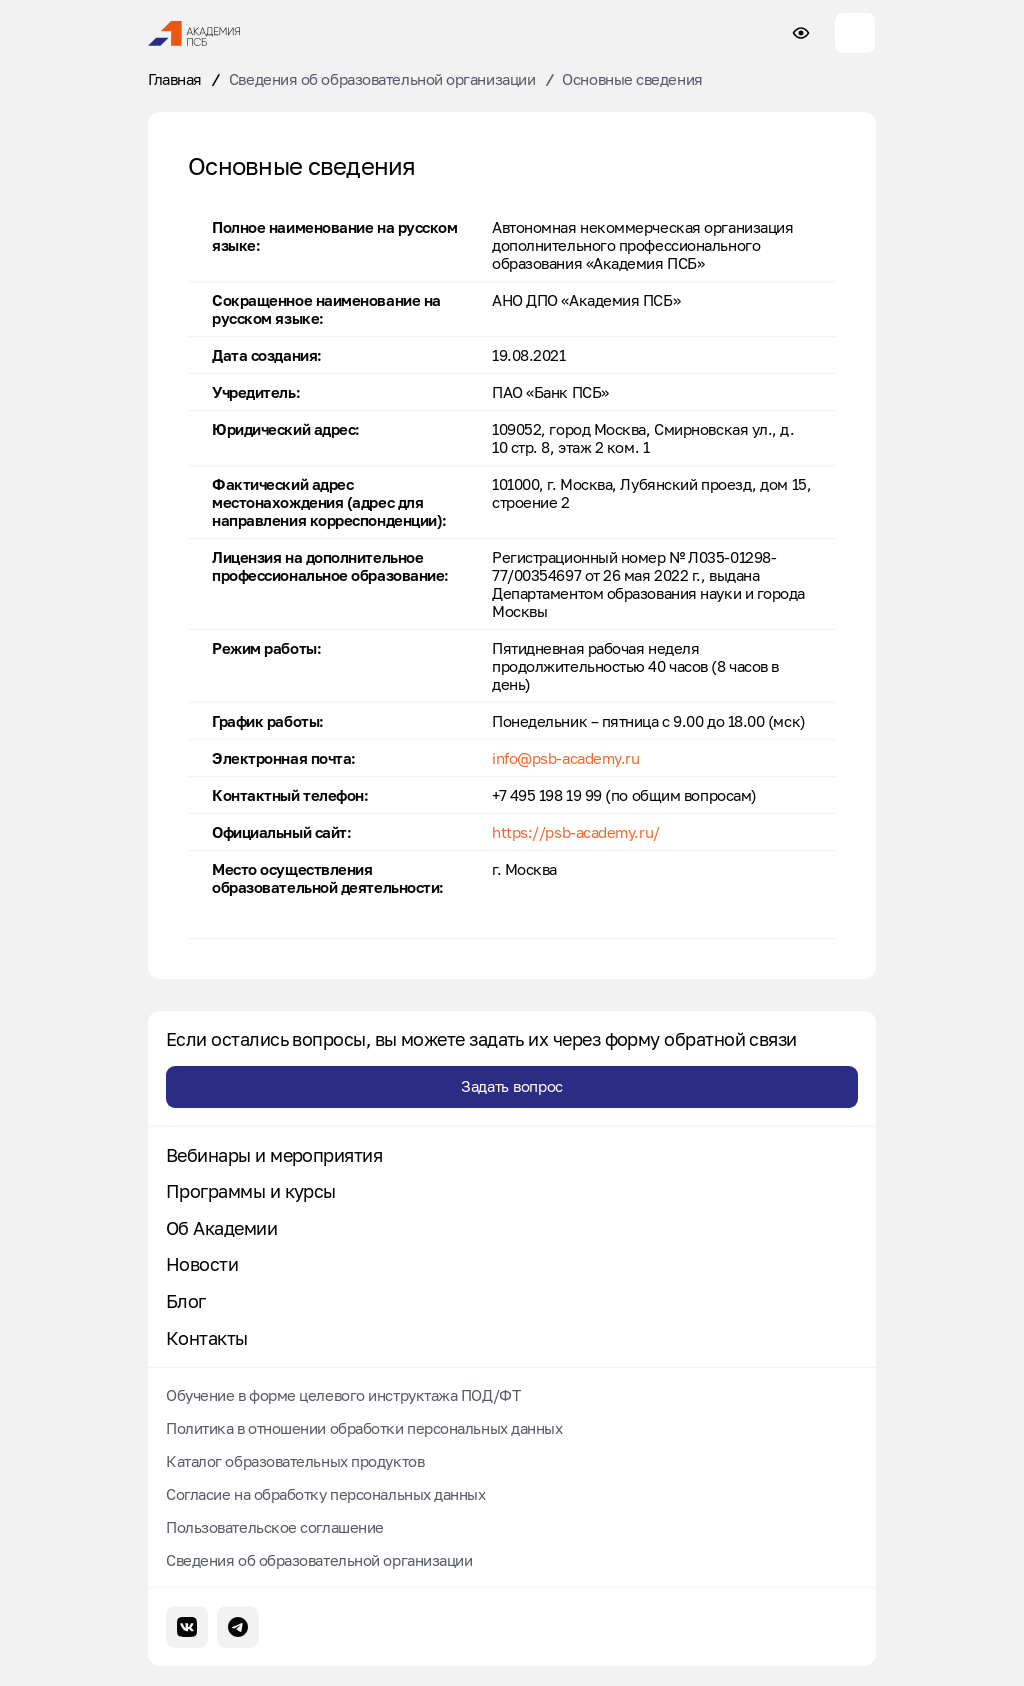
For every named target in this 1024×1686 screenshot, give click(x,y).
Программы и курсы (251, 1191)
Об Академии (221, 1228)
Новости (202, 1264)
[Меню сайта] (855, 33)
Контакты (207, 1338)
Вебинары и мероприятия (274, 1155)
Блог (186, 1301)
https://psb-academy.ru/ (576, 832)
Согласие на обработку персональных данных (326, 1494)
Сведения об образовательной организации (382, 79)
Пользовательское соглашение (275, 1527)
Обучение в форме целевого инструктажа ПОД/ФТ (343, 1395)
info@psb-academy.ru (565, 758)
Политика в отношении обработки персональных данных (364, 1428)
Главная (175, 79)
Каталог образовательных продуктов (295, 1461)
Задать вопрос (512, 1086)
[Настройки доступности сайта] (801, 33)
